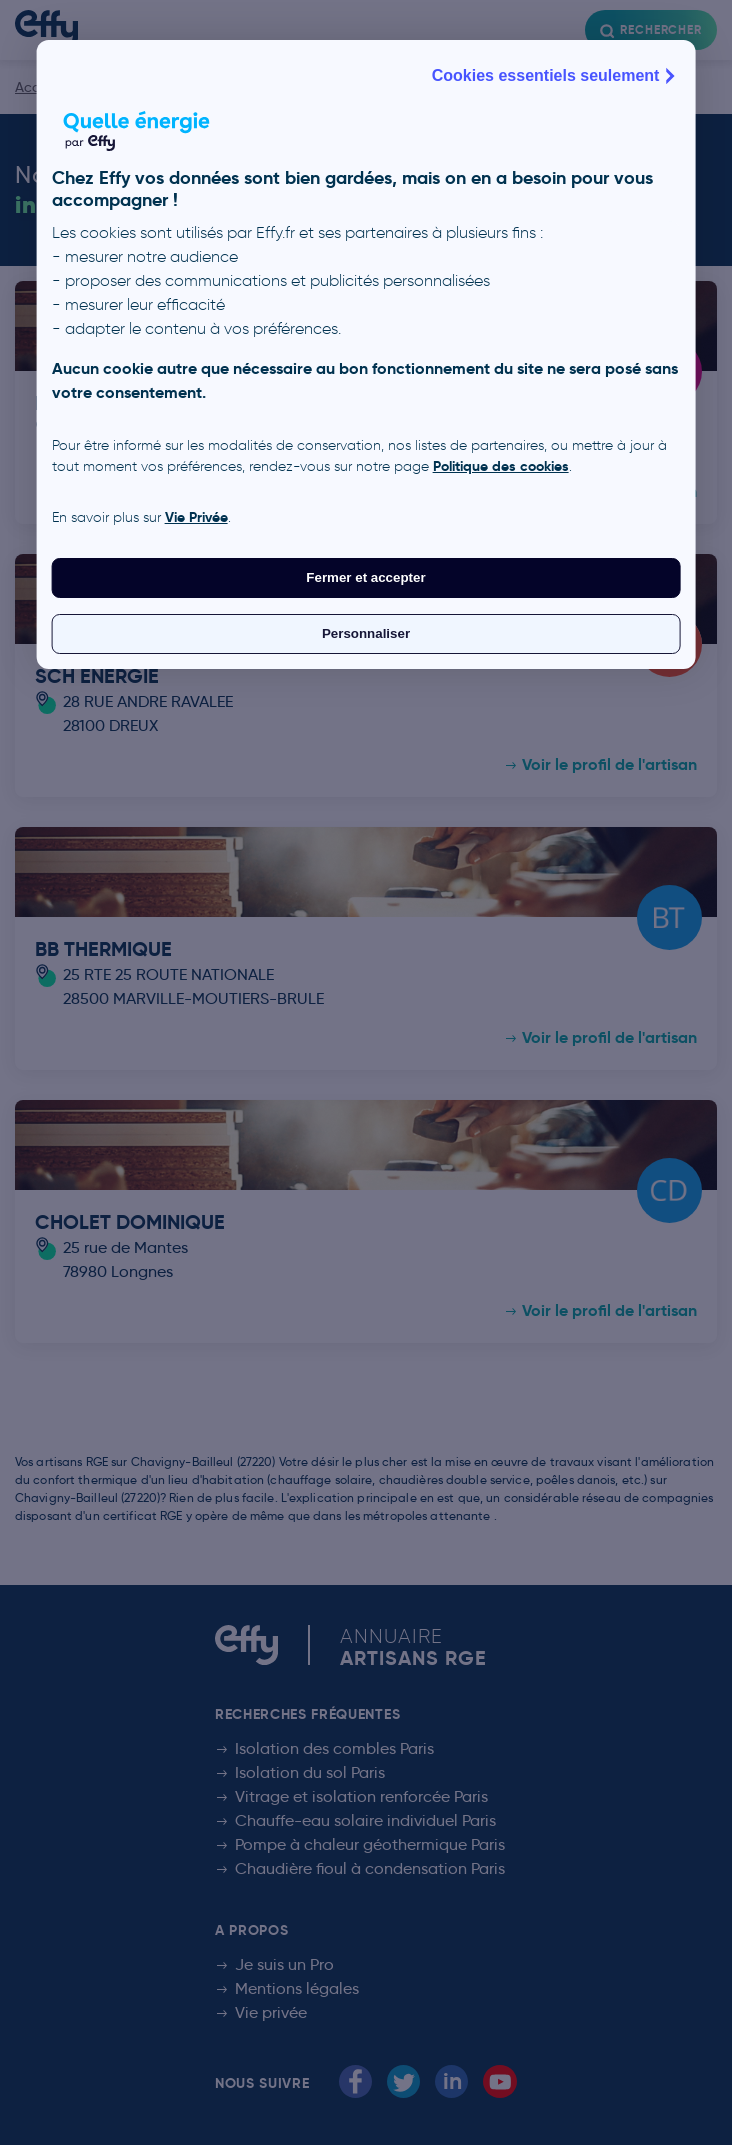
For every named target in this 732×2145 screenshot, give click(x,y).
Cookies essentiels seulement (556, 76)
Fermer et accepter (365, 577)
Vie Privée (196, 517)
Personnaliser (366, 633)
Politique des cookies (501, 466)
